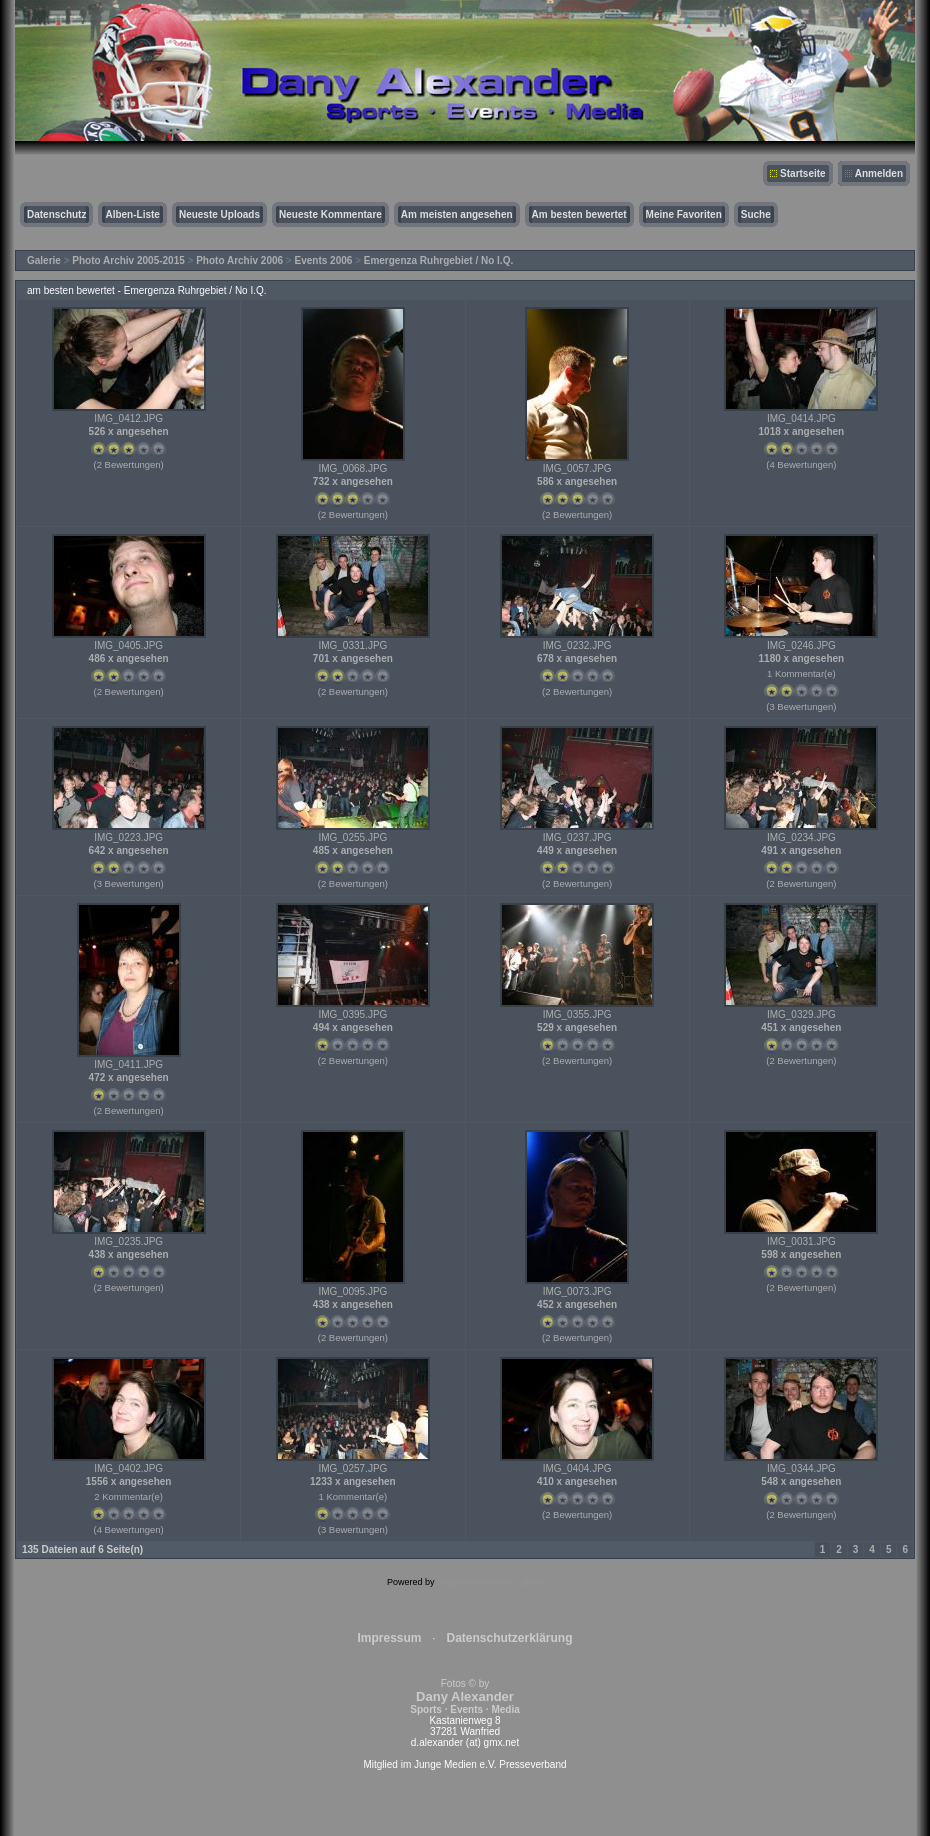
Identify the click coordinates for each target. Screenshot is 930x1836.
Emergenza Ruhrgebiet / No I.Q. (438, 260)
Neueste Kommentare (330, 214)
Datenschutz (56, 214)
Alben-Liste (132, 214)
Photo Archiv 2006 (239, 260)
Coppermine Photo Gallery (490, 1582)
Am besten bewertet (579, 214)
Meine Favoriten (684, 214)
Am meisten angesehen (457, 214)
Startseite (803, 173)
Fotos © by (464, 1696)
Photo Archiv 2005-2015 (128, 260)
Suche (756, 214)
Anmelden (879, 173)
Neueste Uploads (219, 214)
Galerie (44, 260)
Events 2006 (324, 260)
